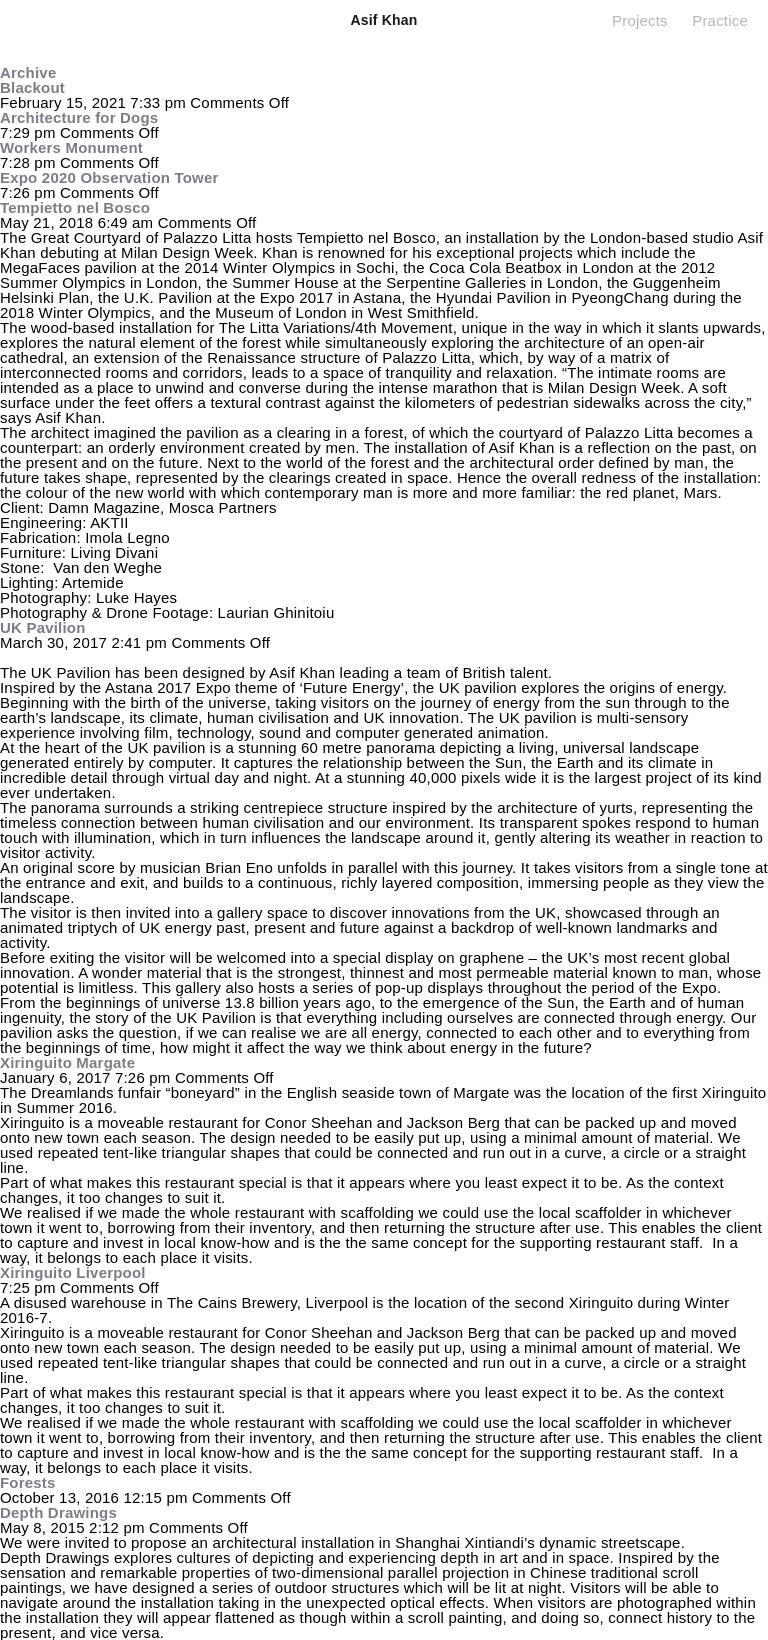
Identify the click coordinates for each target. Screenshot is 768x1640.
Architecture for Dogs (79, 117)
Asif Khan (383, 20)
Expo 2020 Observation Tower (109, 177)
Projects (640, 20)
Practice (720, 20)
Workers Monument (71, 147)
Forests (28, 1482)
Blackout (32, 87)
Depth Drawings (58, 1512)
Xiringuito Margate (67, 1062)
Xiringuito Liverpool (73, 1272)
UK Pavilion (43, 627)
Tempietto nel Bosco (75, 207)
